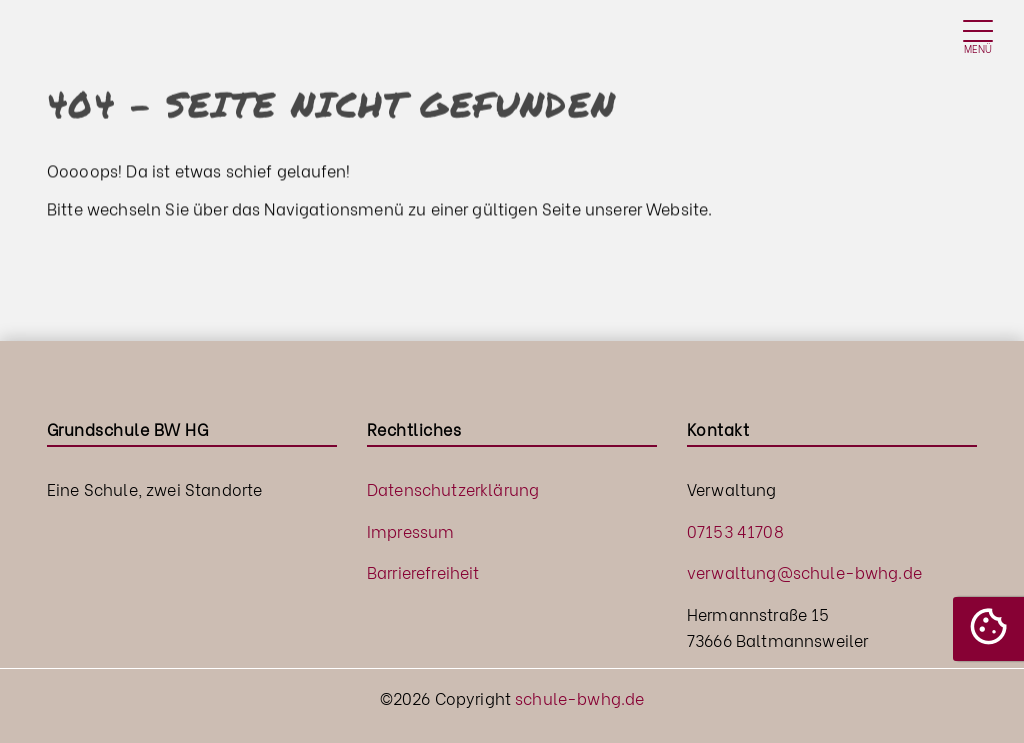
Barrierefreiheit (423, 571)
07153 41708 (735, 530)
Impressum (410, 530)
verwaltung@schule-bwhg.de (804, 571)
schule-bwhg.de (579, 697)
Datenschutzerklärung (453, 488)
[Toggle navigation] (978, 39)
